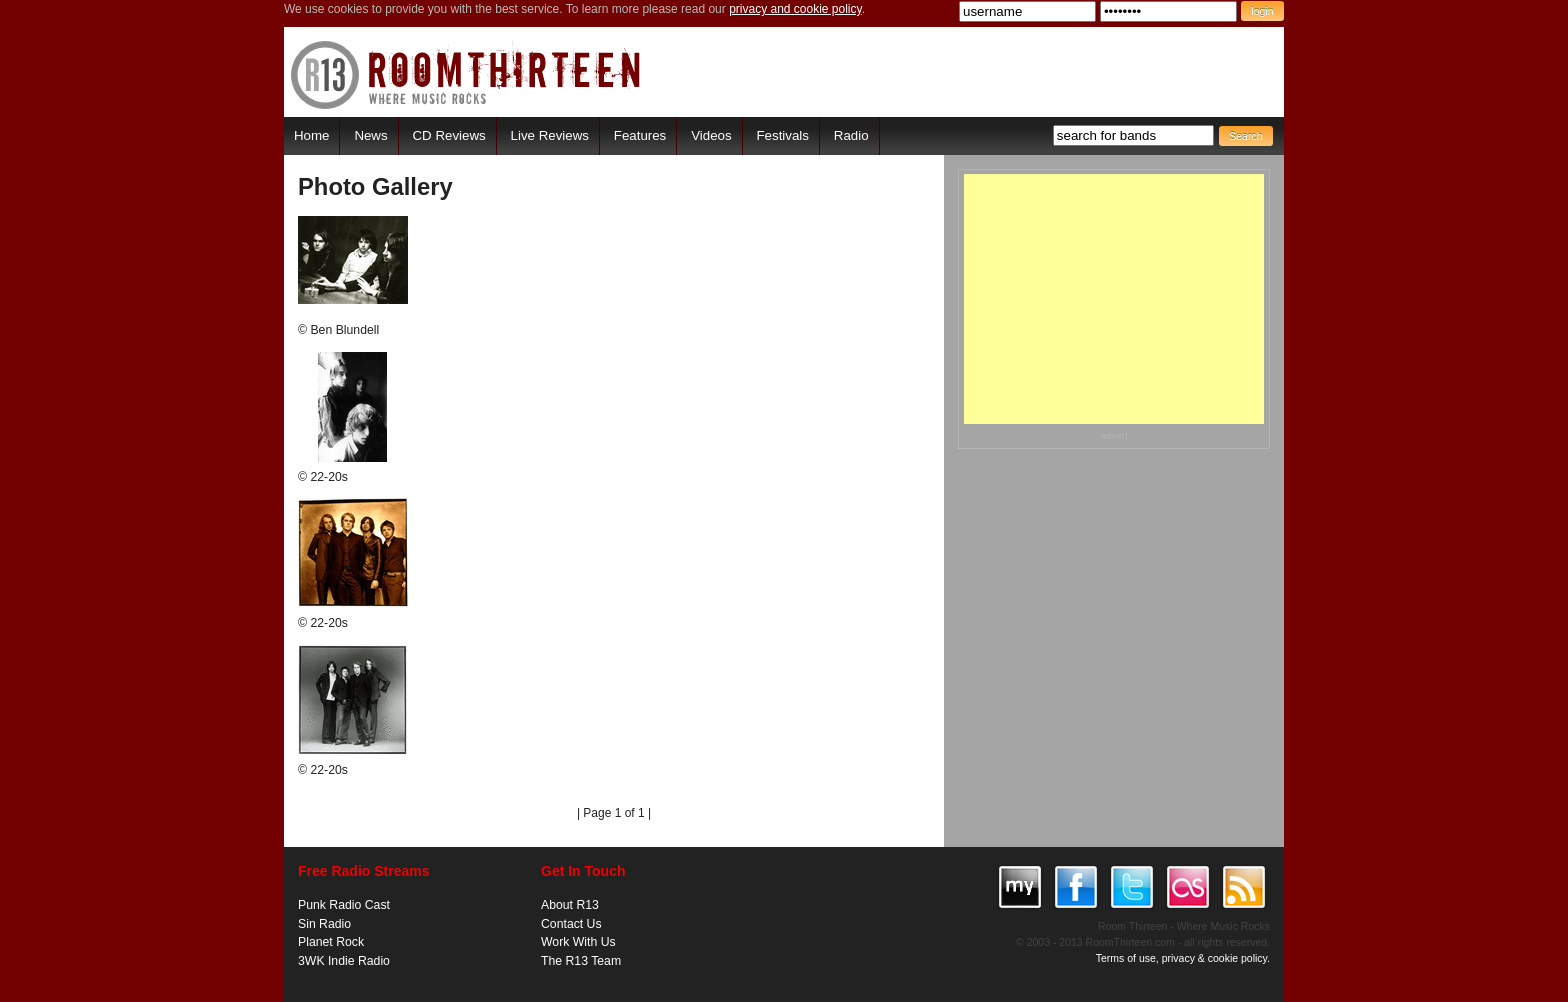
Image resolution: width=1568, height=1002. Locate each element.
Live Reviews (550, 135)
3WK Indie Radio (344, 961)
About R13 (570, 905)
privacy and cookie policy (795, 9)
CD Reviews (449, 135)
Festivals (782, 135)
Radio (851, 135)
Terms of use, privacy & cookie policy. (1183, 958)
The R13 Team (581, 961)
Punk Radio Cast (344, 905)
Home (311, 135)
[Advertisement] (1114, 299)
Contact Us (571, 924)
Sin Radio (324, 924)
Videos (711, 135)
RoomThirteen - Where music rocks (466, 74)
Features (640, 135)
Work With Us (578, 942)
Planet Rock (331, 942)
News (370, 135)
